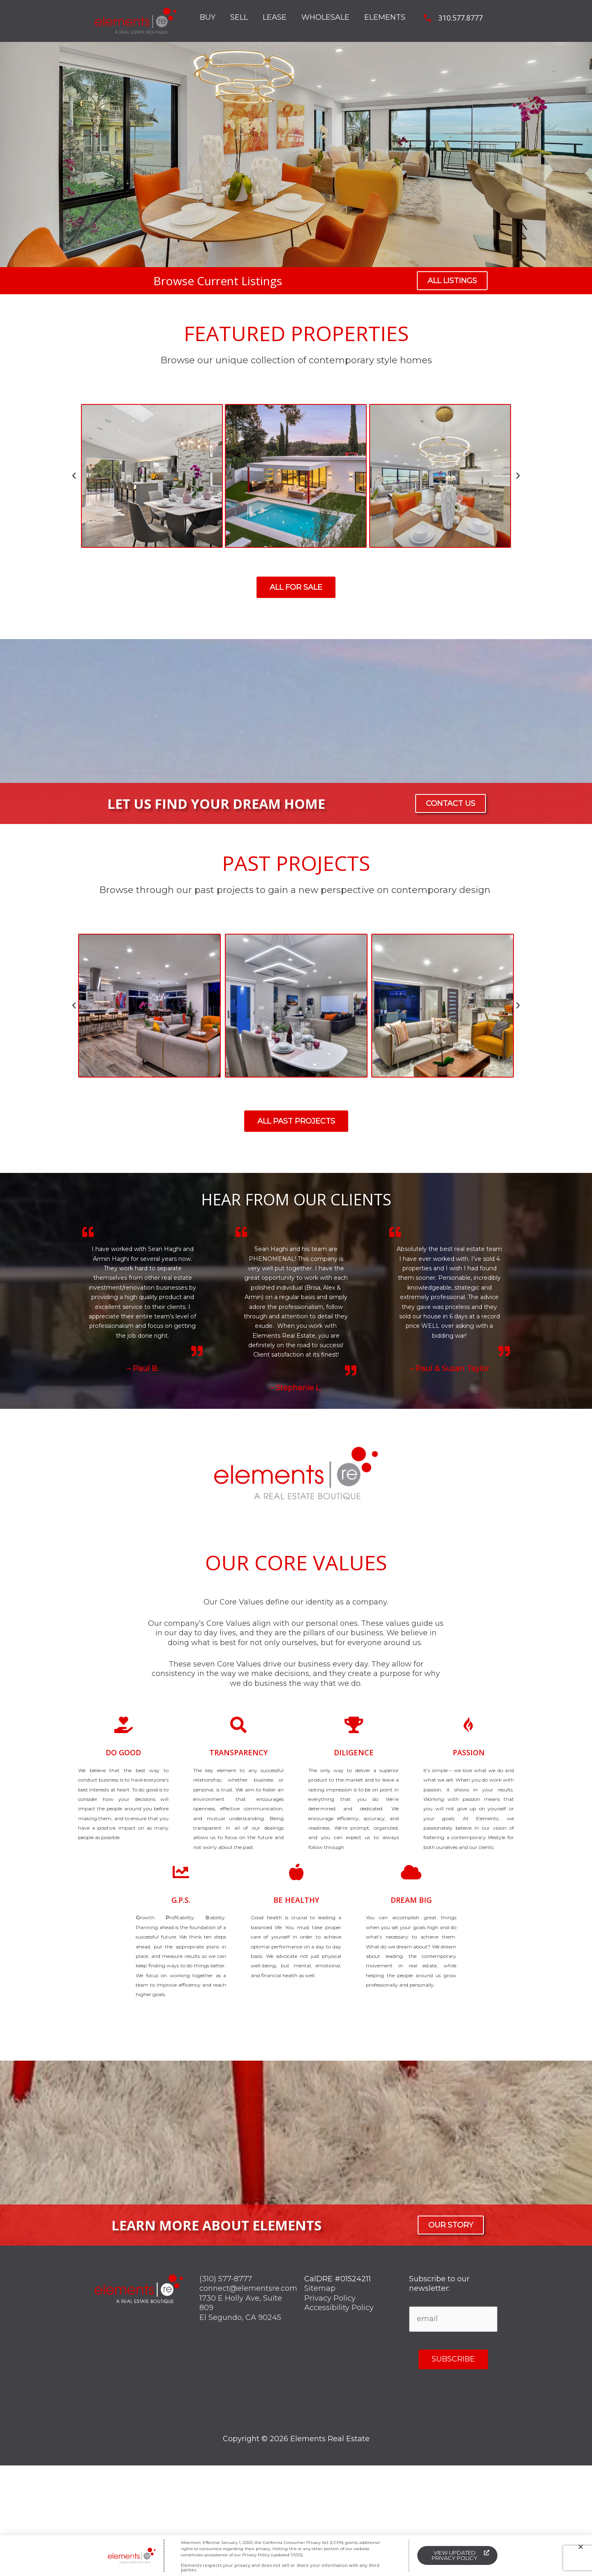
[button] (581, 2547)
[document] (296, 1288)
